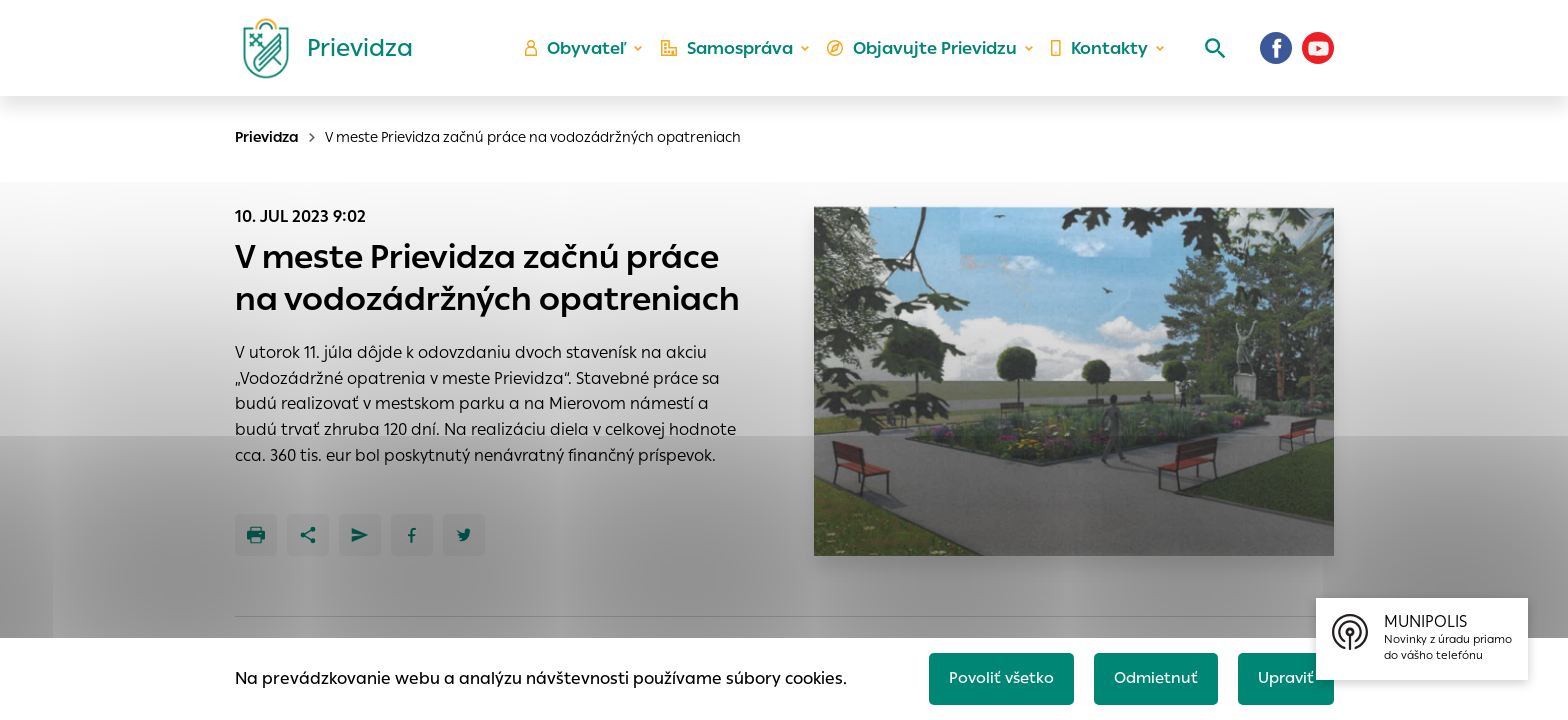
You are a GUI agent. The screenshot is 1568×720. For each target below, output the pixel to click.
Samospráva (734, 55)
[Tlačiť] (256, 535)
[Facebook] (1276, 55)
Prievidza (267, 137)
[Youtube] (1318, 55)
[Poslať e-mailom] (360, 535)
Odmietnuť (1149, 676)
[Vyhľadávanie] (1210, 55)
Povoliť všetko (990, 676)
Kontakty (1098, 55)
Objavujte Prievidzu (925, 55)
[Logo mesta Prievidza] (320, 55)
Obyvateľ (585, 55)
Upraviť (1283, 676)
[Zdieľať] (308, 535)
